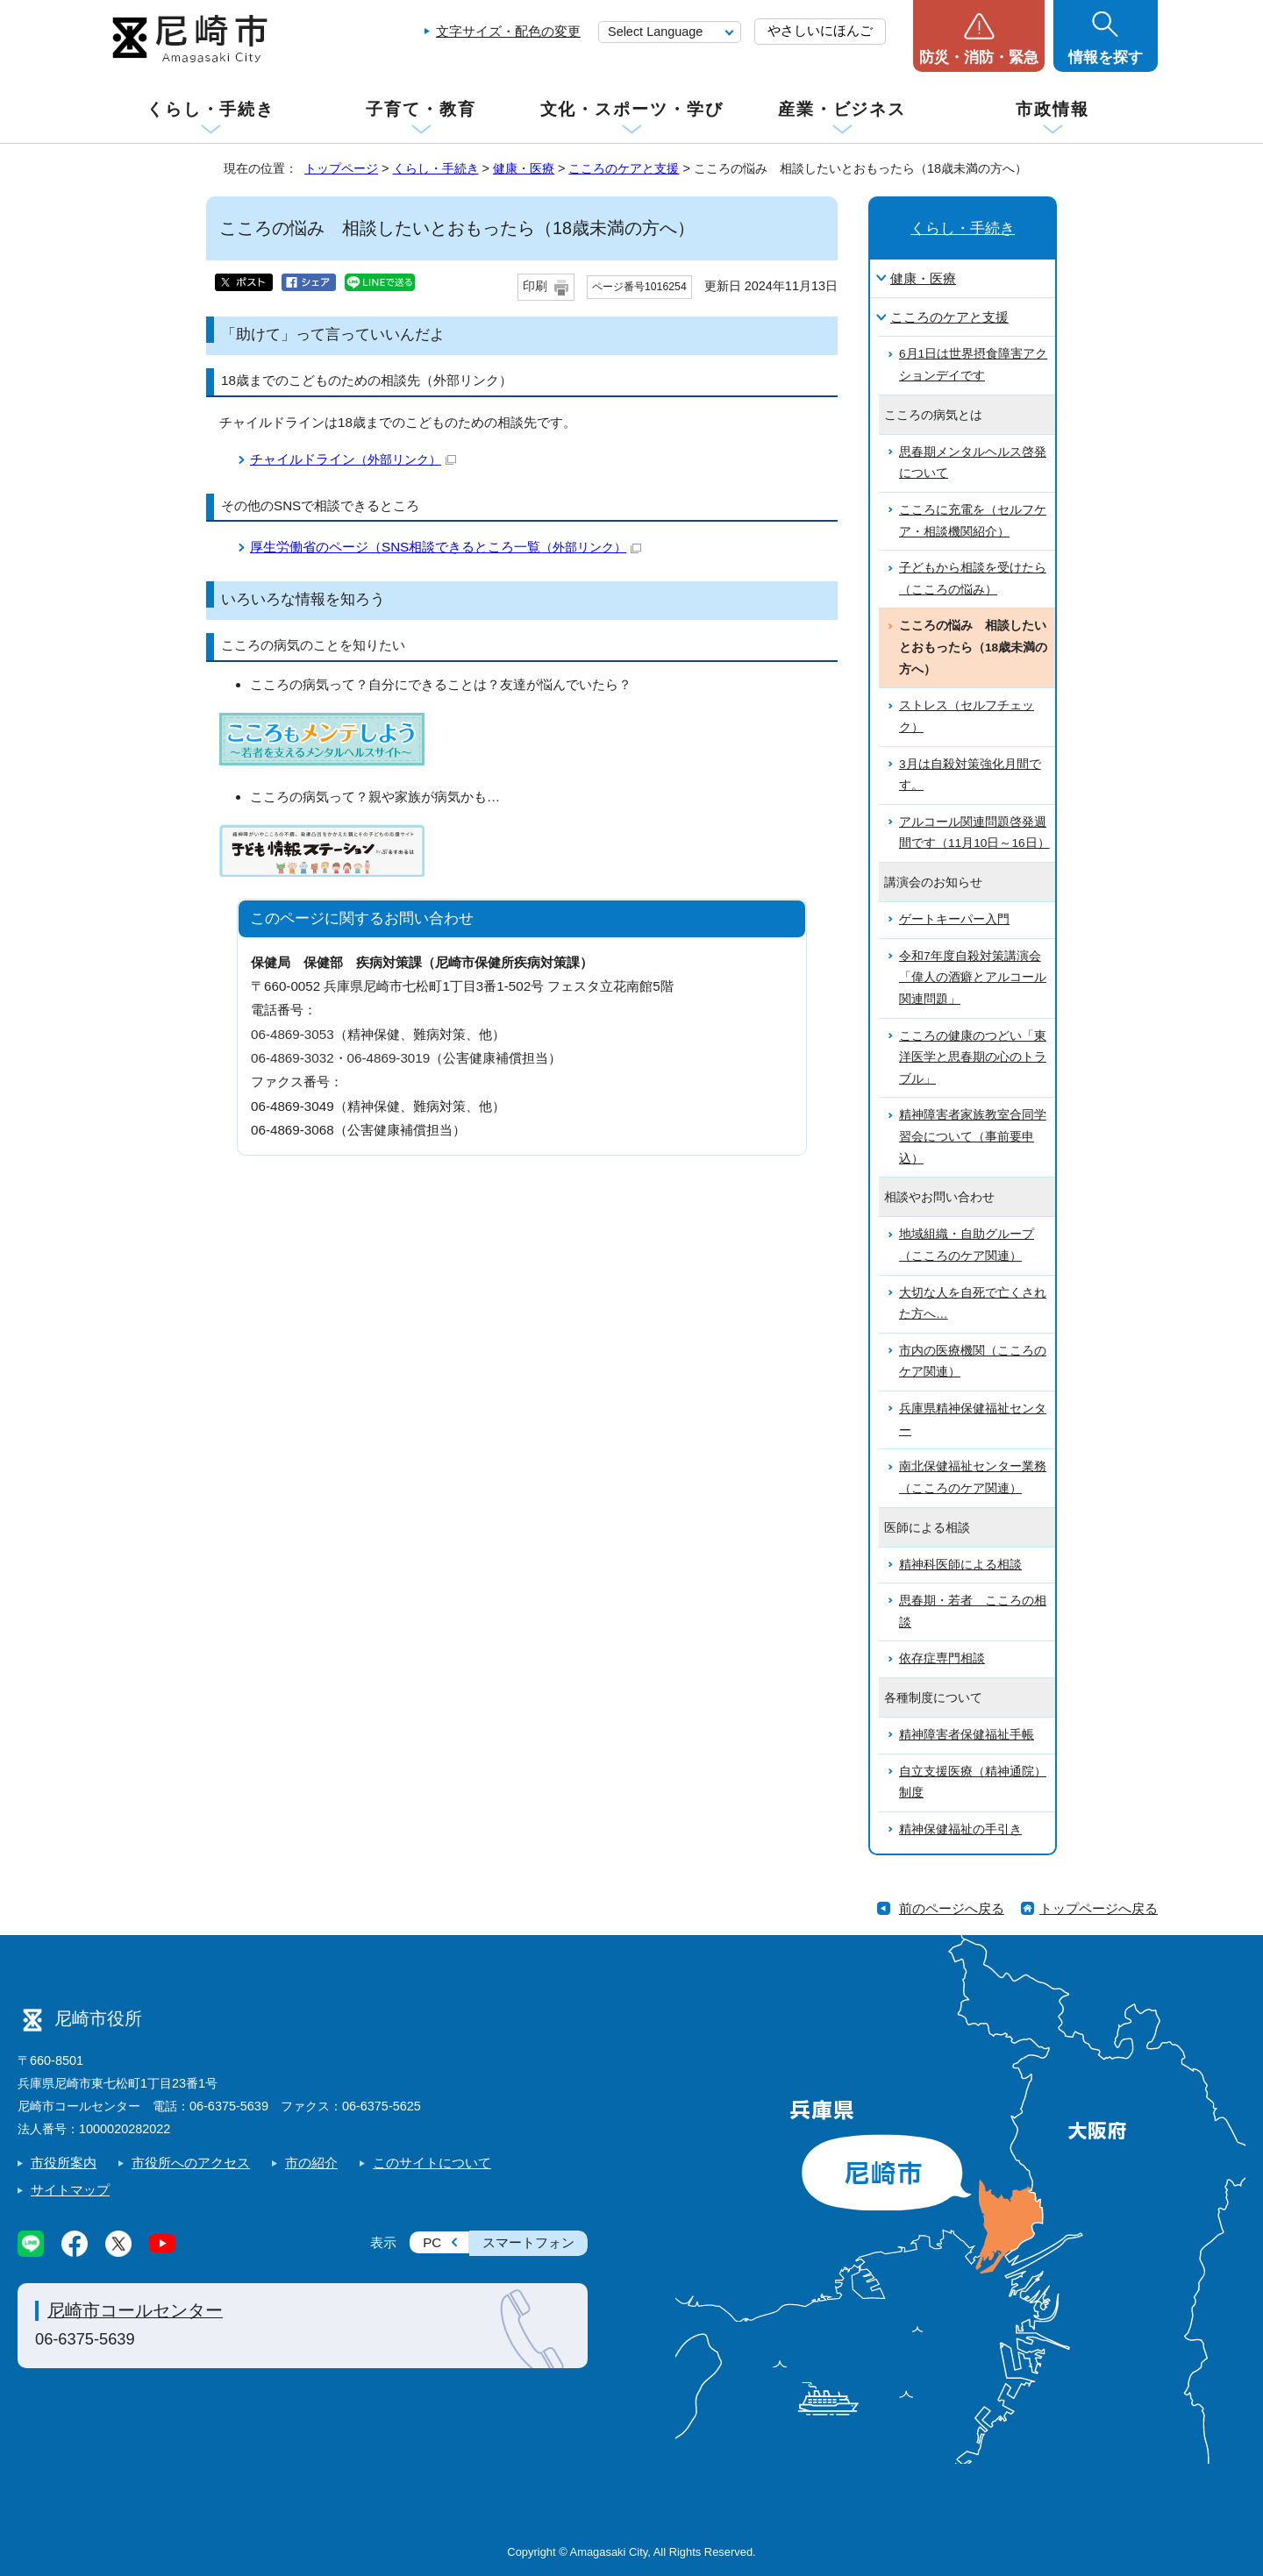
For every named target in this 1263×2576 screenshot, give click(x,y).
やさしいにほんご (820, 30)
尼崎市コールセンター (135, 2310)
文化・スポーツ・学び (632, 109)
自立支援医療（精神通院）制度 (972, 1782)
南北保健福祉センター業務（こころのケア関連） (972, 1477)
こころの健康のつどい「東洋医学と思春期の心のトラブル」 (972, 1057)
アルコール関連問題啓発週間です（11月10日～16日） (974, 832)
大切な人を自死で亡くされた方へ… (972, 1303)
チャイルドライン (353, 459)
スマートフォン (528, 2242)
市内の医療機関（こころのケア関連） (972, 1361)
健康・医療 (523, 168)
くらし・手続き (210, 109)
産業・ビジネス (842, 109)
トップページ (341, 168)
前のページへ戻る (951, 1908)
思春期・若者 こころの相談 (972, 1611)
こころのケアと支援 (623, 168)
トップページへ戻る (1098, 1908)
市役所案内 (63, 2162)
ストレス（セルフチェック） (966, 716)
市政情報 (1052, 109)
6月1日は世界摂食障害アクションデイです (973, 364)
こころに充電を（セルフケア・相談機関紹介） (972, 520)
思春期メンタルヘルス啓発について (972, 462)
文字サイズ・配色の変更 (508, 31)
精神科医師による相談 (960, 1564)
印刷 (535, 286)
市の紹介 (311, 2162)
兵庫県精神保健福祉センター (972, 1419)
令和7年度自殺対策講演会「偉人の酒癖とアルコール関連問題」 (972, 978)
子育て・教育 (420, 109)
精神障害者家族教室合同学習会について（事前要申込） (972, 1136)
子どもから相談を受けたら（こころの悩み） (972, 578)
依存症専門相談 (942, 1658)
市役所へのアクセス (191, 2162)
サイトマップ (70, 2189)
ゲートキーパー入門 (954, 919)
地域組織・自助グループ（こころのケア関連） (966, 1245)
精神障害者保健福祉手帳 (966, 1734)
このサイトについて (432, 2162)
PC (432, 2242)
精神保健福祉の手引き (960, 1829)
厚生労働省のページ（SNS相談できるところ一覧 (445, 546)
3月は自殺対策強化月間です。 (970, 775)
